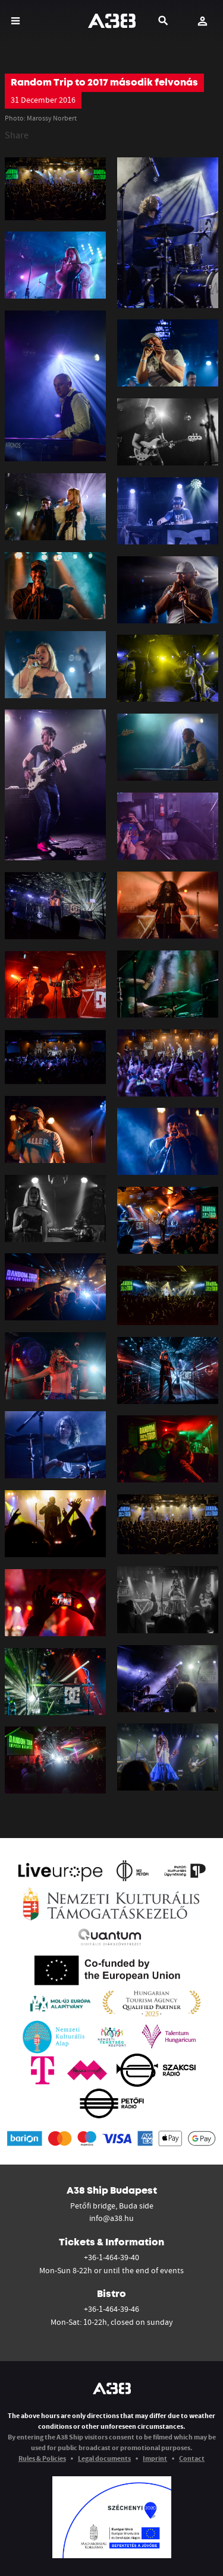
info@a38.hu (111, 2218)
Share (17, 135)
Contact (192, 2458)
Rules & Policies (42, 2458)
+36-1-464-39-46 (111, 2308)
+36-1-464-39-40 (111, 2257)
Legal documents (104, 2458)
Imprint (155, 2458)
